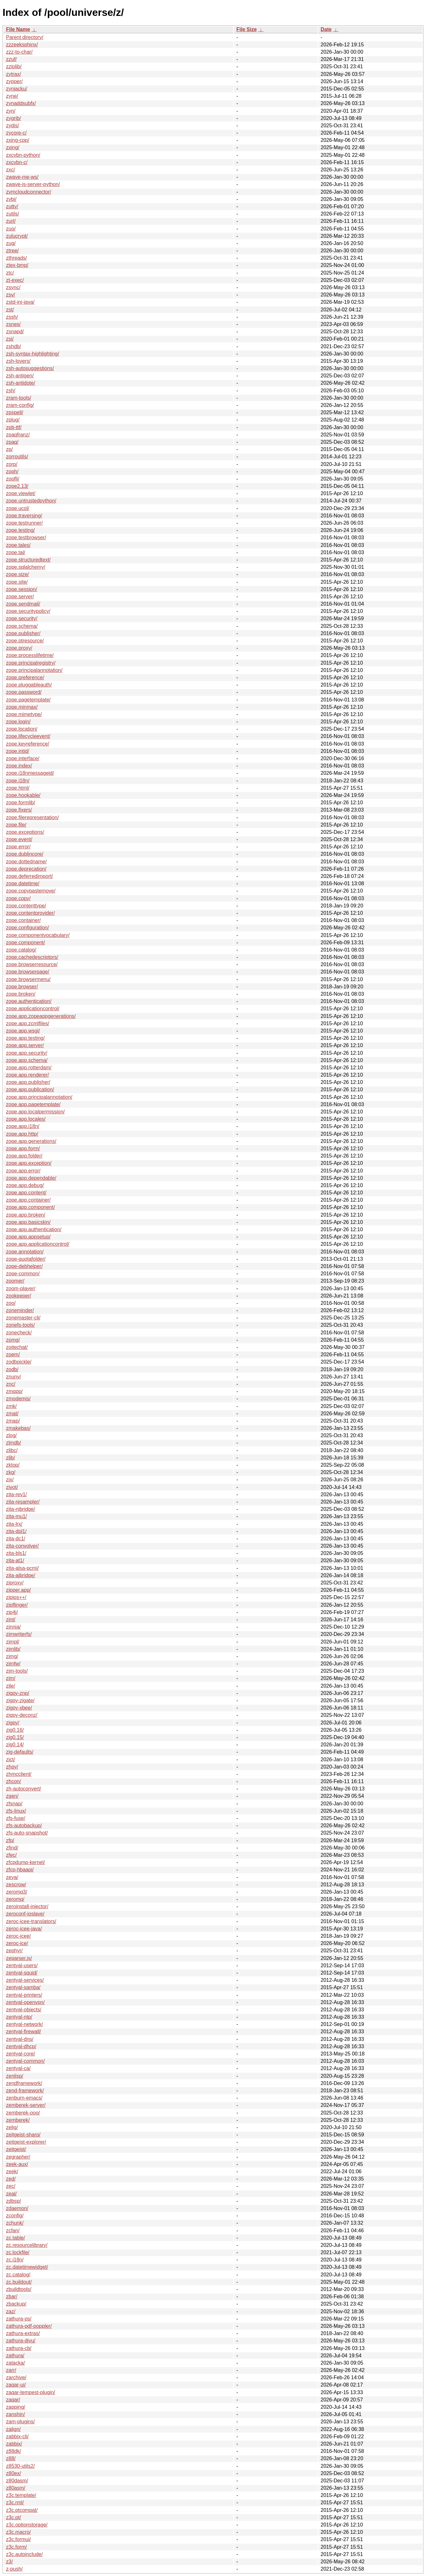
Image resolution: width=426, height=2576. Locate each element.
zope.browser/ (22, 986)
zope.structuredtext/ (28, 559)
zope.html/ (17, 788)
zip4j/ (12, 1612)
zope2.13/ (17, 486)
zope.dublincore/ (24, 854)
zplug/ (13, 419)
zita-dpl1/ (16, 1531)
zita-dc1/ (15, 1538)
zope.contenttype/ (26, 905)
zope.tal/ (15, 552)
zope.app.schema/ (27, 1060)
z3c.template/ (21, 2495)
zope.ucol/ (17, 508)
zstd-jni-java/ (20, 302)
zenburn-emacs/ (24, 2098)
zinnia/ (13, 1627)
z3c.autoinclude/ (24, 2554)
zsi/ (10, 339)
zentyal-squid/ (21, 1972)
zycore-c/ (16, 133)
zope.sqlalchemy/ (25, 567)
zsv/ (10, 294)
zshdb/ (13, 346)
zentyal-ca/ (18, 2068)
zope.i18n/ (17, 780)
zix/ (10, 1479)
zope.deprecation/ (26, 869)
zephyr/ (14, 1950)
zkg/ (10, 1472)
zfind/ (12, 1847)
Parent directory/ (24, 37)
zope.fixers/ (19, 810)
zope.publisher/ (23, 633)
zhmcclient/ (18, 1774)
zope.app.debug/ (25, 1185)
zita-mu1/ (16, 1516)
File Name (18, 29)
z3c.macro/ (18, 2532)
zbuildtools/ (18, 2289)
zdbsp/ (13, 2201)
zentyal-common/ (25, 2061)
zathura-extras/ (23, 2333)
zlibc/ (11, 1450)
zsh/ (10, 390)
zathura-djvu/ (21, 2340)
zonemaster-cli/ (23, 1317)
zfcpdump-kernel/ (25, 1862)
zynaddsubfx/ (21, 103)
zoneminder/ (20, 1310)
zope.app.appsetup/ (28, 1236)
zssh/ (12, 317)
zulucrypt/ (17, 236)
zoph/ (12, 471)
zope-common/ (23, 1273)
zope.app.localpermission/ (35, 1111)
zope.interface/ (22, 758)
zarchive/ (16, 2377)
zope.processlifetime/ (30, 655)
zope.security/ (21, 618)
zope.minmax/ (22, 707)
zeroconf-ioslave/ (25, 1913)
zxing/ (12, 147)
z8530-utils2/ (20, 2466)
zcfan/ (13, 2230)
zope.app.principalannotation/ (39, 1097)
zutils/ (12, 213)
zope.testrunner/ (24, 523)
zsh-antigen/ (20, 375)
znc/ (10, 1384)
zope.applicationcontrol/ (32, 1008)
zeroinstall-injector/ (27, 1906)
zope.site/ (17, 582)
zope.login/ (18, 721)
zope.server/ (20, 596)
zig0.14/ (15, 1744)
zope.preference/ (25, 677)
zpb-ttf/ (14, 427)
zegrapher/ (18, 2157)
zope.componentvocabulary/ (37, 935)
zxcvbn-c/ (17, 162)
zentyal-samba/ (23, 1987)
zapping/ (15, 2407)
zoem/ (13, 1354)
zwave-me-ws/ (22, 177)
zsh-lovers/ (18, 361)
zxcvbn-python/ (23, 155)
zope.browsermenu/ (28, 979)
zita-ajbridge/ (20, 1575)
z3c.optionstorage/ (27, 2524)
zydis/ (12, 125)
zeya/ (12, 1877)
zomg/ (13, 1340)
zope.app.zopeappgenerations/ (41, 1016)
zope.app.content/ (26, 1192)
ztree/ (12, 250)
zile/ (10, 1686)
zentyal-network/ (24, 2024)
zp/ (9, 449)
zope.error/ (18, 846)
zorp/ (11, 464)
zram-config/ (20, 405)
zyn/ (10, 111)
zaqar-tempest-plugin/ (30, 2392)
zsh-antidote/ (20, 383)
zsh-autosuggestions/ (30, 368)
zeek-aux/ (17, 2164)
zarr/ (11, 2370)
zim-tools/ (17, 1671)
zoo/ (11, 1303)
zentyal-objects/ (23, 2009)
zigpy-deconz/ (21, 1715)
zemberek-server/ (25, 2105)
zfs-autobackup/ (24, 1825)
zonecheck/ (19, 1332)
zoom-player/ (20, 1288)
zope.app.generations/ (31, 1141)
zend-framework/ (25, 2090)
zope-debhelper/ (24, 1266)
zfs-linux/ (16, 1811)
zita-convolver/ (22, 1546)
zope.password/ (24, 692)
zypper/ (14, 81)
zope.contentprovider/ (30, 913)
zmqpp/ (14, 1391)
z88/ (11, 2458)
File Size (246, 29)
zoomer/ (15, 1281)
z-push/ (14, 2569)
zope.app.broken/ (25, 1215)
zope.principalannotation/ (34, 670)
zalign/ (13, 2429)
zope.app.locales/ (26, 1119)
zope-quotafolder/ (26, 1259)
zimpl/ (12, 1641)
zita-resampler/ (23, 1501)
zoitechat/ (17, 1347)
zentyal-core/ (20, 2053)
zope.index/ (19, 765)
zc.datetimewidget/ (27, 2267)
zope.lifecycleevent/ (28, 736)
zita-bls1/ (16, 1553)
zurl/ (11, 221)
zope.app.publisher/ (28, 1082)
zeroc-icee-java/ (24, 1928)
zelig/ (12, 2127)
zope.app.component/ (30, 1207)
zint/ (10, 1619)
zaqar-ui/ (16, 2384)
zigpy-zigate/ (20, 1700)
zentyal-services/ (25, 1980)
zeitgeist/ (16, 2149)
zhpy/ (12, 1766)
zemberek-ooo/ (23, 2112)
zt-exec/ (15, 280)
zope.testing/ (20, 530)
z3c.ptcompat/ (22, 2510)
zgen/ (12, 1796)
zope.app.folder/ (24, 1156)
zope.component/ (25, 942)
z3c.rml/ (15, 2502)
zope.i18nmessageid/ (30, 773)
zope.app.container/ (28, 1200)
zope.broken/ (21, 994)
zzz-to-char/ (19, 52)
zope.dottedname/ (26, 861)
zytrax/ (13, 74)
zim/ (10, 1678)
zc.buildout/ (19, 2282)
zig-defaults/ (19, 1752)
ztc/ (10, 273)
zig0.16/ (15, 1730)
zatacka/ (15, 2363)
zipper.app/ (18, 1590)
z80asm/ (15, 2488)
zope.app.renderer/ (27, 1075)
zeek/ (12, 2171)
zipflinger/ (17, 1605)
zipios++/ (16, 1597)
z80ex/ (13, 2473)
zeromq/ (15, 1899)
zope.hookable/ (23, 795)
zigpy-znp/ (17, 1693)
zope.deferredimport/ (29, 876)
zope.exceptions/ (25, 832)
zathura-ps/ (18, 2318)
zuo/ (11, 228)
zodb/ (12, 1369)
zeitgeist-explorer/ (26, 2142)
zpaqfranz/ (18, 434)
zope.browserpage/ (27, 971)
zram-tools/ (18, 398)
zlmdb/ (13, 1442)
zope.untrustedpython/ (31, 500)
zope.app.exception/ (28, 1163)
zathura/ (15, 2355)
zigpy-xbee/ (19, 1707)
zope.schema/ (22, 626)
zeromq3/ (16, 1892)
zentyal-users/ (22, 1965)
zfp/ (10, 1840)
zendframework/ (24, 2083)
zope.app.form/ (23, 1148)
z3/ (9, 2561)
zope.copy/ (18, 898)
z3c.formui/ (18, 2539)
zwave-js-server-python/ (33, 184)
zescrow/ (16, 1884)
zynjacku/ (16, 88)
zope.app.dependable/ (31, 1178)
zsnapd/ (15, 331)
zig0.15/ (15, 1737)
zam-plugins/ (20, 2421)
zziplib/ (14, 66)
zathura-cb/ (18, 2348)
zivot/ (12, 1487)
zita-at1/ (15, 1560)
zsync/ (13, 287)
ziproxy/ (14, 1582)
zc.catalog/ (18, 2274)
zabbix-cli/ (17, 2436)
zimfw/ (13, 1663)
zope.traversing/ (24, 515)
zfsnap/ (14, 1803)
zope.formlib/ (20, 802)
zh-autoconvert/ (23, 1788)
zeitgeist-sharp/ (23, 2134)
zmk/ (11, 1406)
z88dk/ (13, 2451)
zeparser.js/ (19, 1958)
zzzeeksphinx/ (22, 44)
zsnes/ (13, 324)
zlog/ (11, 1435)
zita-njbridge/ (20, 1509)
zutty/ (12, 206)
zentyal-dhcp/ (21, 2046)
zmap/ (13, 1421)
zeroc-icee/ (18, 1936)
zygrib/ (13, 118)
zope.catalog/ (21, 950)
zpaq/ (12, 442)
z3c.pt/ (13, 2517)
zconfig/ (14, 2215)
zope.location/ (21, 729)
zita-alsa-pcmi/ (22, 1568)
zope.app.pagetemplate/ (33, 1104)
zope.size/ (17, 574)
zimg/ (12, 1656)
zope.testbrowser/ (26, 537)
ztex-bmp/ (17, 265)
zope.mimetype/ (24, 714)
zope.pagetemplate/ (28, 699)
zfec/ (11, 1855)
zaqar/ (13, 2399)
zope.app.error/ (23, 1170)
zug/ (11, 243)
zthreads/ (16, 258)
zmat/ (12, 1413)
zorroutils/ (17, 456)
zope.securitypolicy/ (28, 611)
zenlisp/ (14, 2076)
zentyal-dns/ (19, 2039)
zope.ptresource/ (25, 640)
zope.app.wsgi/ (23, 1030)
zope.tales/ (18, 545)
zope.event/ (19, 839)
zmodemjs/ (18, 1398)
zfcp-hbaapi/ (20, 1869)
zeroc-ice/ (17, 1943)
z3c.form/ (16, 2547)
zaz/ (10, 2311)
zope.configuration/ (27, 927)
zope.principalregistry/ (31, 663)
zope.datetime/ (22, 883)
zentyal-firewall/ (23, 2031)
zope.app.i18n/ (22, 1126)
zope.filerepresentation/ (32, 817)
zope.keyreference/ (27, 744)
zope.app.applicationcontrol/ (37, 1244)
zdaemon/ (17, 2208)
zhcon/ (13, 1781)
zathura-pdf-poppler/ (29, 2326)
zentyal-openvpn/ (25, 2002)
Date (326, 29)
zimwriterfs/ (19, 1634)
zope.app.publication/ (30, 1089)
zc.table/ (15, 2238)
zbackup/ (16, 2304)
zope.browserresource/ (32, 964)
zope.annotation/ (24, 1251)
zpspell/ (14, 412)
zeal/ (11, 2193)
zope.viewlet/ (21, 493)
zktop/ (13, 1465)
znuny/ (13, 1376)
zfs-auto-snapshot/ (27, 1833)
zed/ (11, 2178)
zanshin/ (15, 2414)
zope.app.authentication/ (33, 1229)
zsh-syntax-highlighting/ (32, 353)
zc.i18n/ (14, 2259)
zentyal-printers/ (24, 1995)
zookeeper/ (18, 1295)
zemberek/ (18, 2120)
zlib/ (10, 1457)
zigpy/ (12, 1722)
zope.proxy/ (19, 648)
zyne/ (12, 96)
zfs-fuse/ (15, 1818)
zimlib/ (13, 1649)
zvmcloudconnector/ (28, 192)
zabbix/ (14, 2444)
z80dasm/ (17, 2480)
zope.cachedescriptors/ (32, 957)
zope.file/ (16, 824)
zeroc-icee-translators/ (31, 1921)
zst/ (10, 309)
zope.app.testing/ (25, 1038)
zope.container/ (23, 920)
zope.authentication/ (28, 1001)
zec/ (10, 2186)
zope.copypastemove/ (31, 890)
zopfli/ (12, 478)
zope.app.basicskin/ (28, 1222)
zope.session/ (21, 589)
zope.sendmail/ (23, 604)
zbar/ (11, 2296)
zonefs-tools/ (20, 1325)
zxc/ (10, 169)
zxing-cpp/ (17, 140)
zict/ (10, 1759)
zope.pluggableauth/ (29, 684)
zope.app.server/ (25, 1045)
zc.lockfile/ (17, 2252)
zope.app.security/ (26, 1053)
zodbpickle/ (18, 1361)
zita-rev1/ (16, 1494)
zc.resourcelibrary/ (27, 2245)
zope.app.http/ (22, 1134)
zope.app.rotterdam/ (28, 1067)
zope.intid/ (17, 751)
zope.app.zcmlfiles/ (27, 1023)
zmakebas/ (18, 1428)
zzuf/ (11, 59)
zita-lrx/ (14, 1524)
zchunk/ (14, 2223)
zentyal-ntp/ (19, 2017)
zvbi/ (11, 199)
